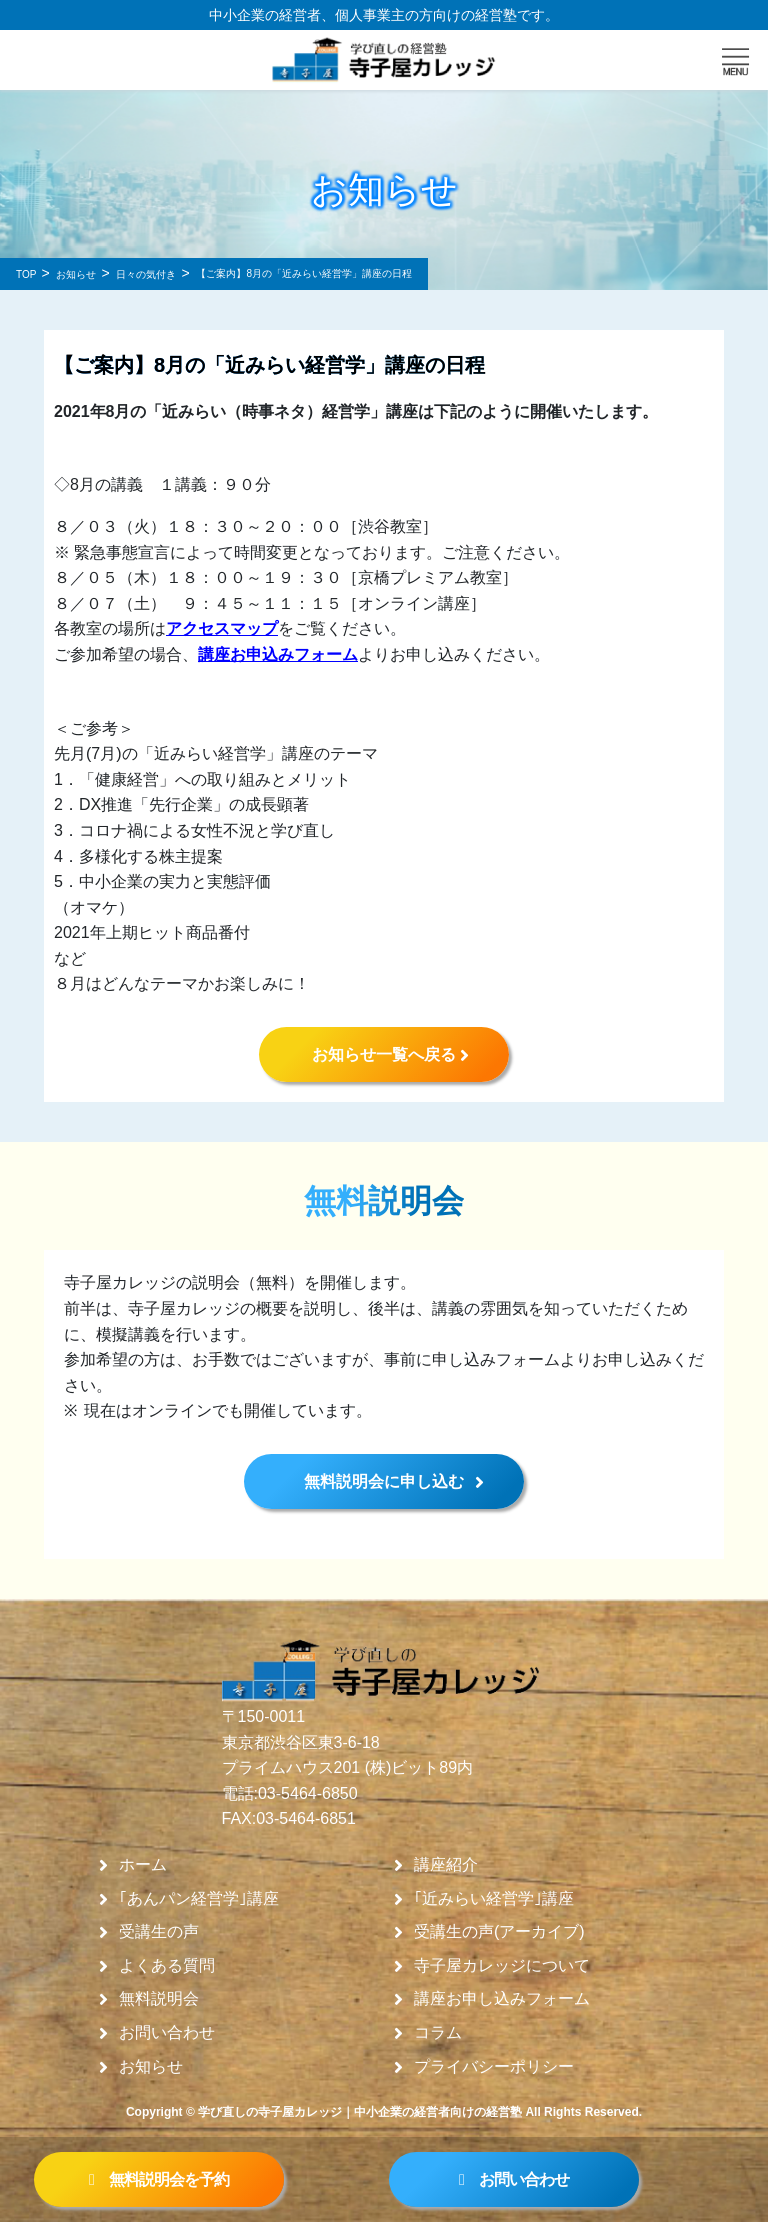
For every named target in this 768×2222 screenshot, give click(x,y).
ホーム (143, 1865)
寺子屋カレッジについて (502, 1966)
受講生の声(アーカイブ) (499, 1932)
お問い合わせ (167, 2033)
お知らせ (151, 2067)
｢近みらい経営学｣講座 (494, 1899)
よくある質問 (167, 1966)
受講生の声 (159, 1932)
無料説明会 (159, 1999)
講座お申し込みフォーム (502, 1999)
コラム (438, 2033)
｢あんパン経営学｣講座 (199, 1899)
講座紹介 (446, 1865)
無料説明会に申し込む (384, 1481)
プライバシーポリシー (494, 2067)
